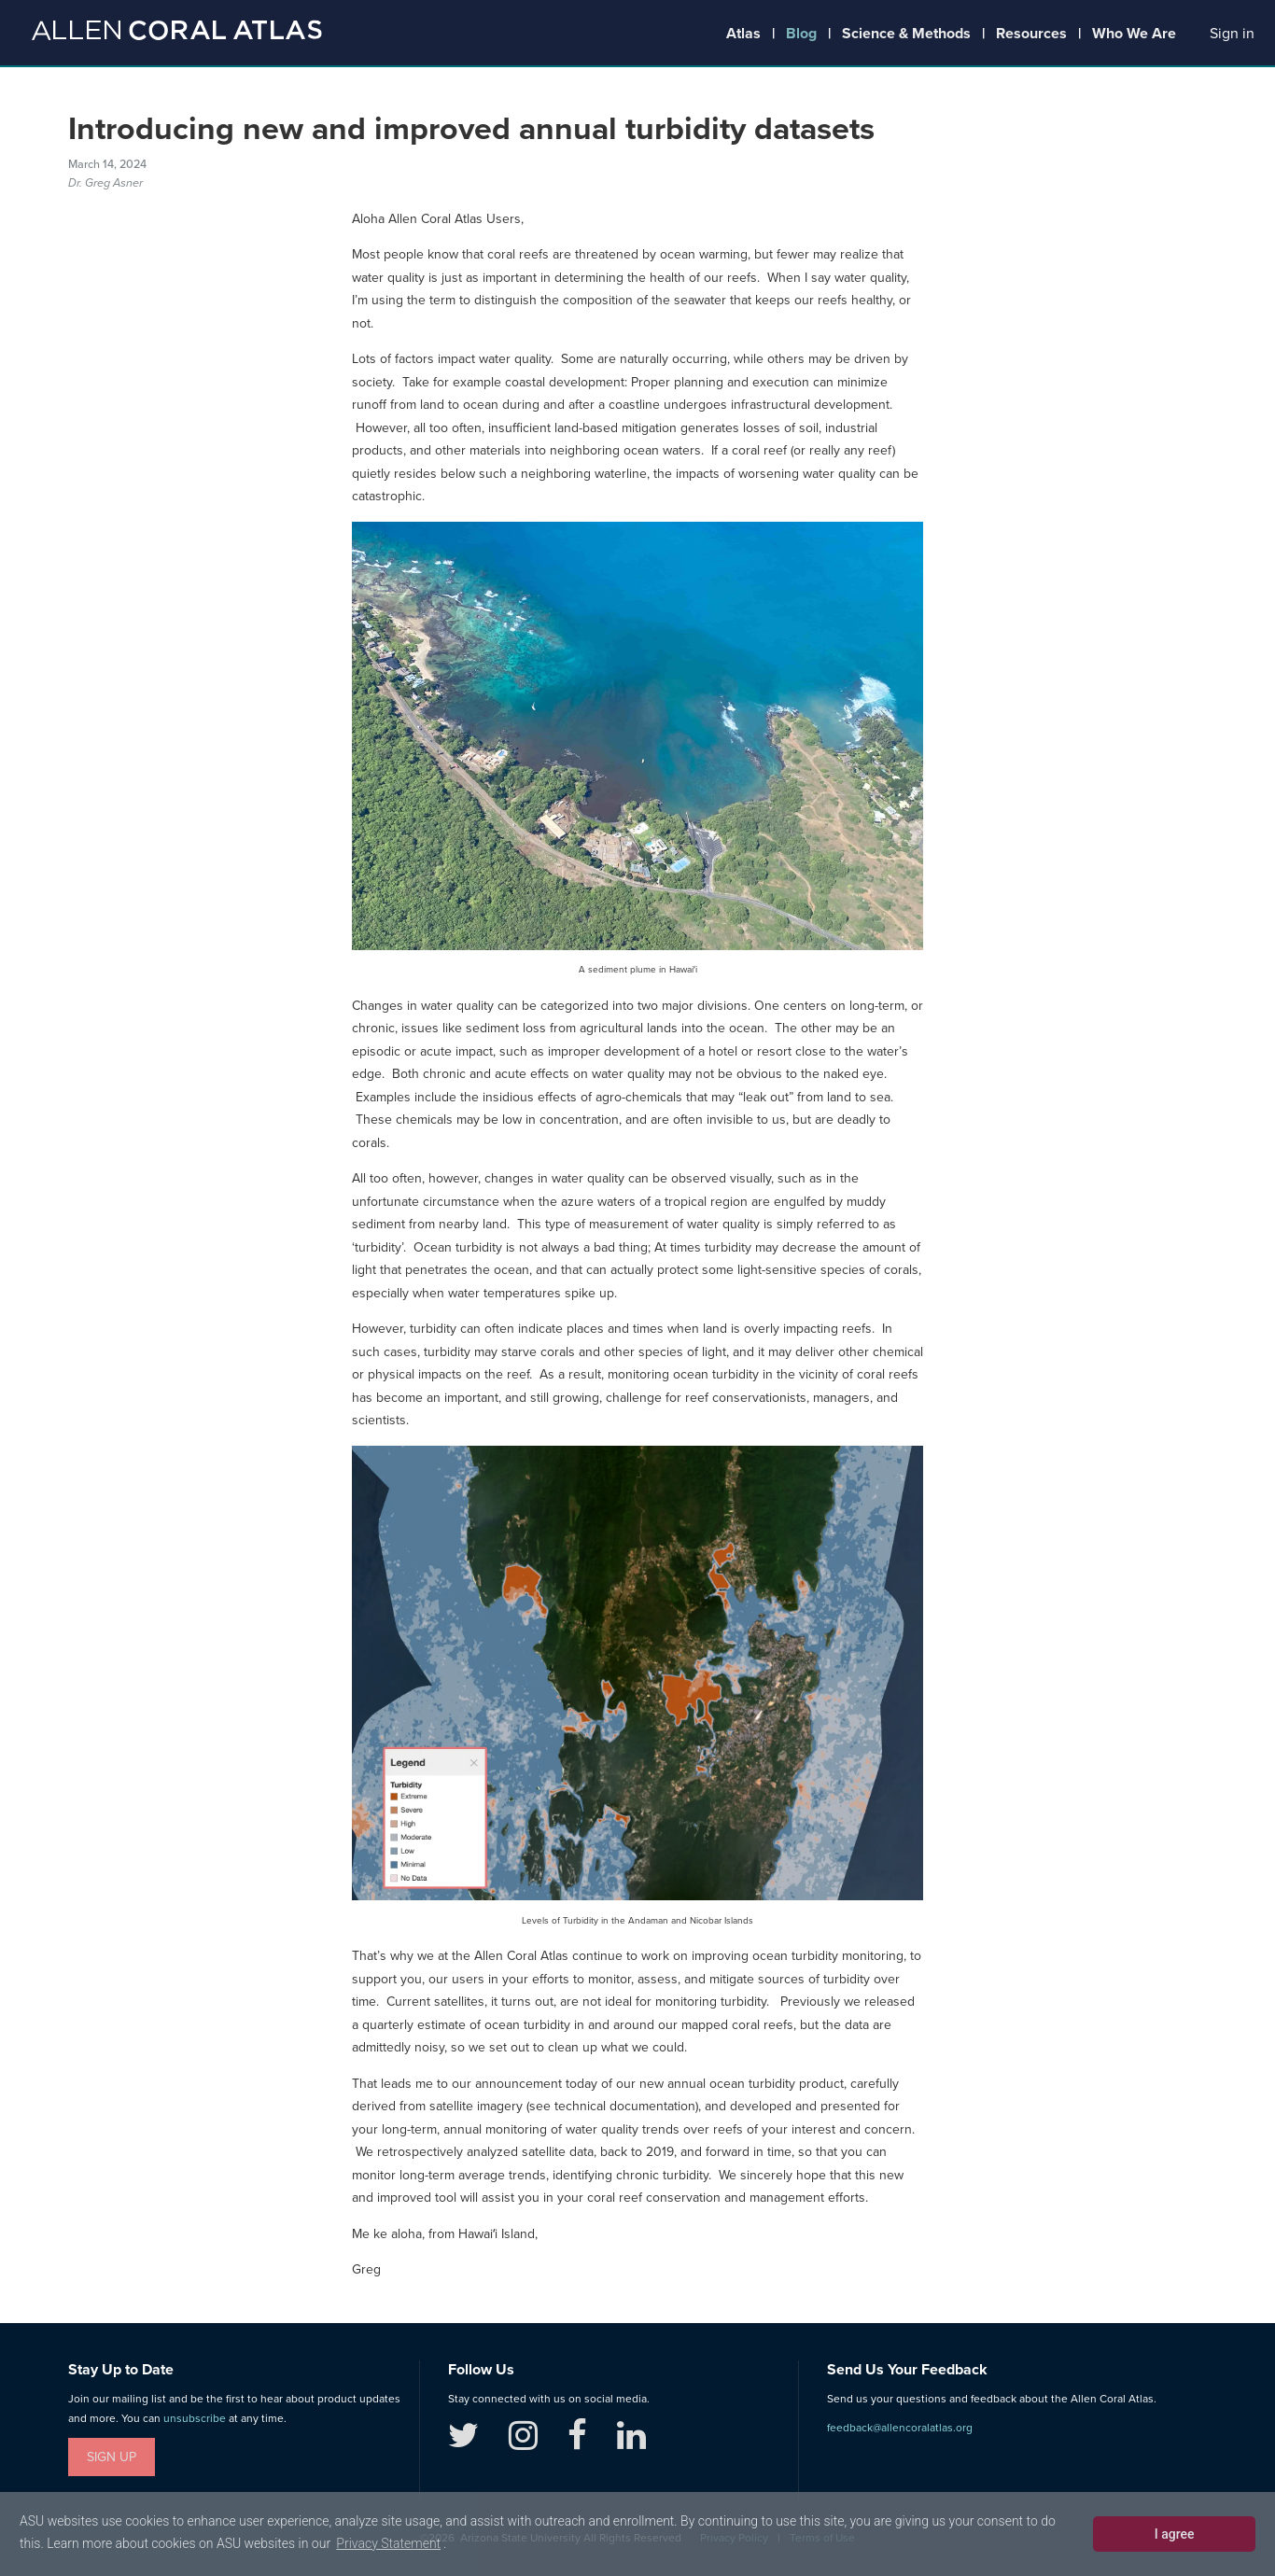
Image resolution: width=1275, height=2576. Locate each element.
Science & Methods (906, 33)
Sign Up (111, 2457)
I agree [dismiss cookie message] (1175, 2534)
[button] (1232, 34)
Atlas (743, 33)
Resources (1031, 33)
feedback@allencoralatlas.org (900, 2427)
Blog (801, 33)
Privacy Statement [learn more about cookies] (388, 2543)
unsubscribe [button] (194, 2418)
